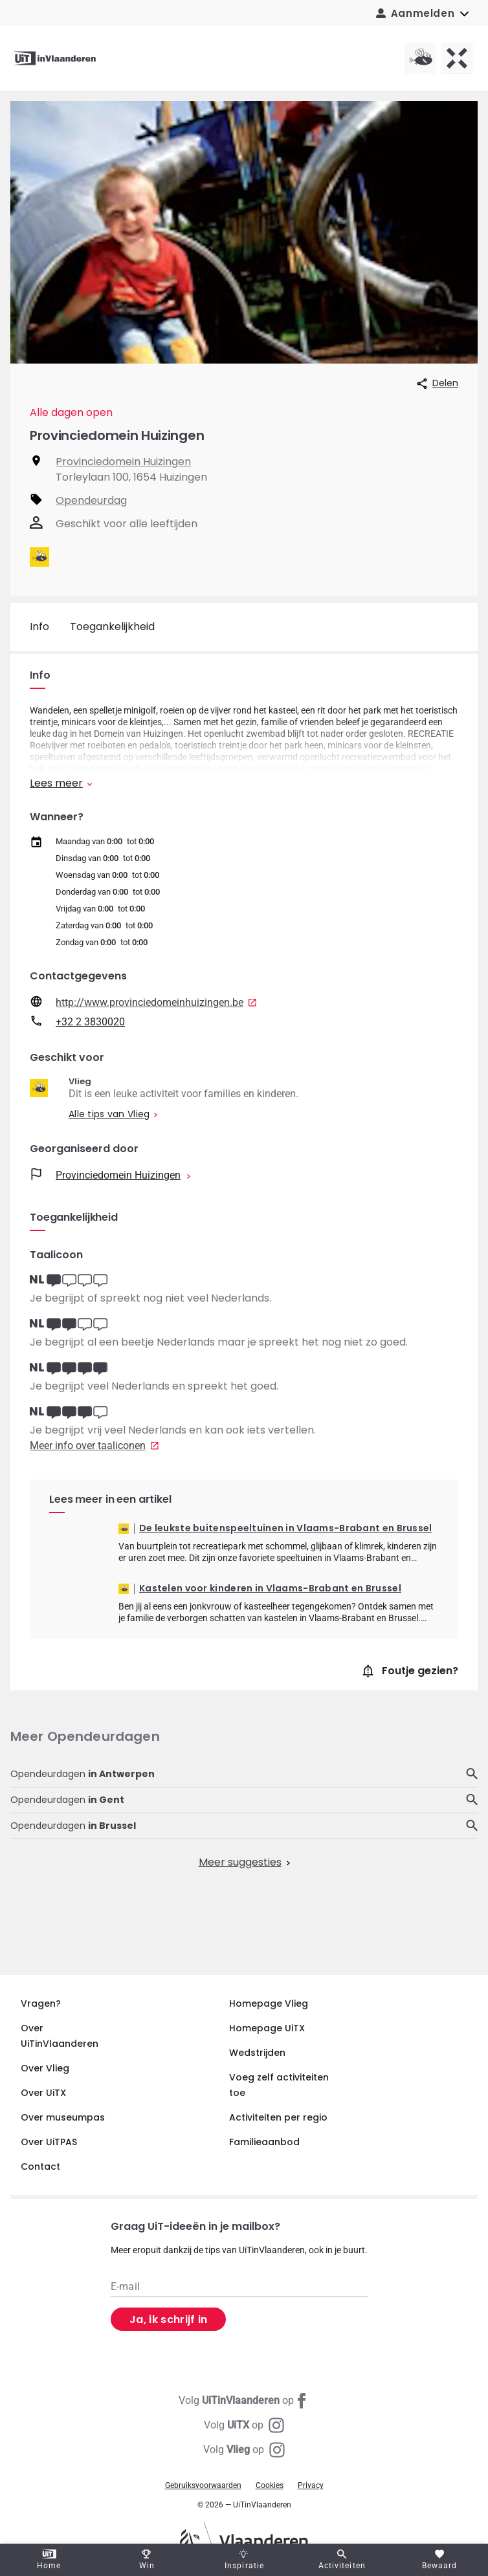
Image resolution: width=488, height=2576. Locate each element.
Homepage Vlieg (268, 2003)
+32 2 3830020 (90, 1022)
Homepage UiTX (267, 2028)
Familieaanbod (264, 2141)
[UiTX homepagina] (456, 58)
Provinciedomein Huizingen (123, 461)
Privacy (311, 2485)
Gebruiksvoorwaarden (203, 2485)
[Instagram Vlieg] (244, 2450)
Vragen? (41, 2003)
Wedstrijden (257, 2052)
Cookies (269, 2485)
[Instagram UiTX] (244, 2425)
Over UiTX (43, 2092)
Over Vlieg (45, 2068)
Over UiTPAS (49, 2141)
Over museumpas (63, 2117)
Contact (40, 2166)
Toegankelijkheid (112, 626)
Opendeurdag (91, 500)
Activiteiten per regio (278, 2117)
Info (39, 626)
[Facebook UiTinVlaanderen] (244, 2400)
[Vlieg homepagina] (420, 58)
